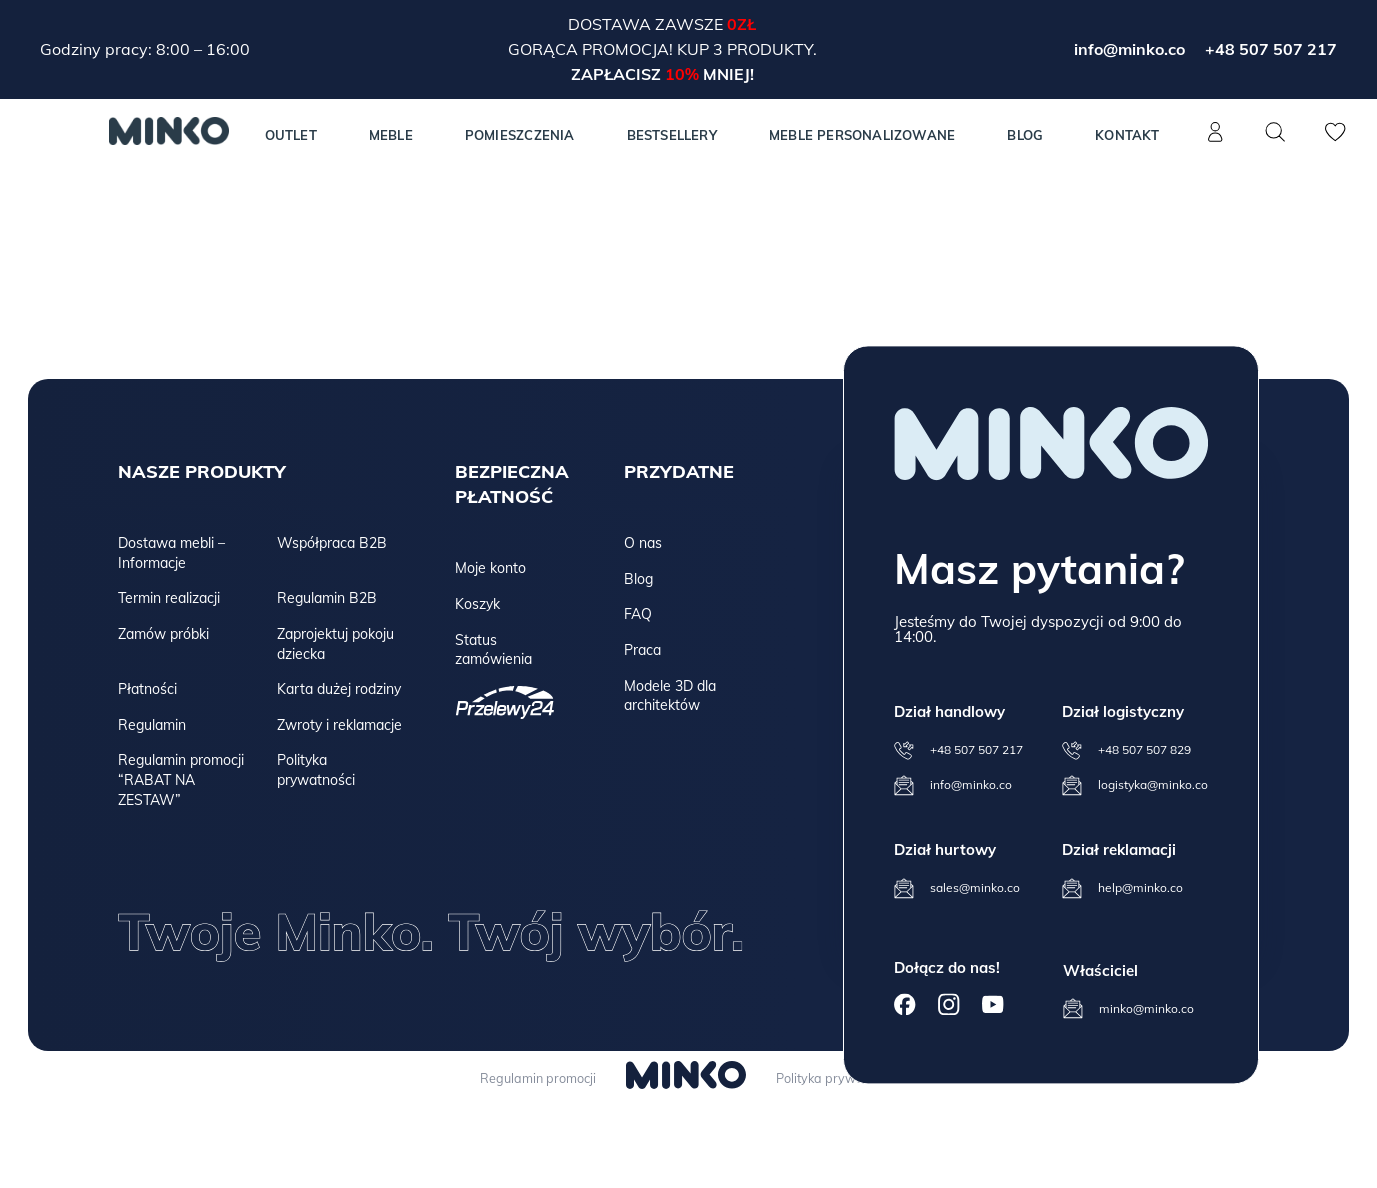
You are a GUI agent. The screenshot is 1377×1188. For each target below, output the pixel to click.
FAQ (638, 614)
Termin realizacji (169, 598)
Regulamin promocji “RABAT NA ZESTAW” (181, 779)
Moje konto (490, 568)
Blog (1025, 135)
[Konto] (1216, 143)
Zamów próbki (163, 634)
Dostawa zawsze (647, 24)
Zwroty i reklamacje (339, 725)
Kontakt (1127, 135)
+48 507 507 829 (1144, 749)
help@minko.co (1140, 887)
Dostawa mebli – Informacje (171, 553)
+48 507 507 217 (1271, 49)
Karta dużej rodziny (339, 689)
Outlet (291, 135)
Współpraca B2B (332, 543)
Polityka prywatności (316, 770)
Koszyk (477, 604)
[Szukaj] (1276, 132)
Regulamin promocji (533, 1078)
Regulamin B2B (327, 598)
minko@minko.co (1146, 1008)
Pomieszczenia (520, 135)
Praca (642, 650)
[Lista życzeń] (1336, 143)
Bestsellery (672, 135)
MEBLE (391, 135)
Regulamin (152, 725)
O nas (643, 543)
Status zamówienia (493, 650)
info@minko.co (1129, 49)
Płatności (147, 689)
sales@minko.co (975, 887)
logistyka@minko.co (1153, 784)
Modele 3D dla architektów (670, 696)
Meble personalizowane (862, 135)
